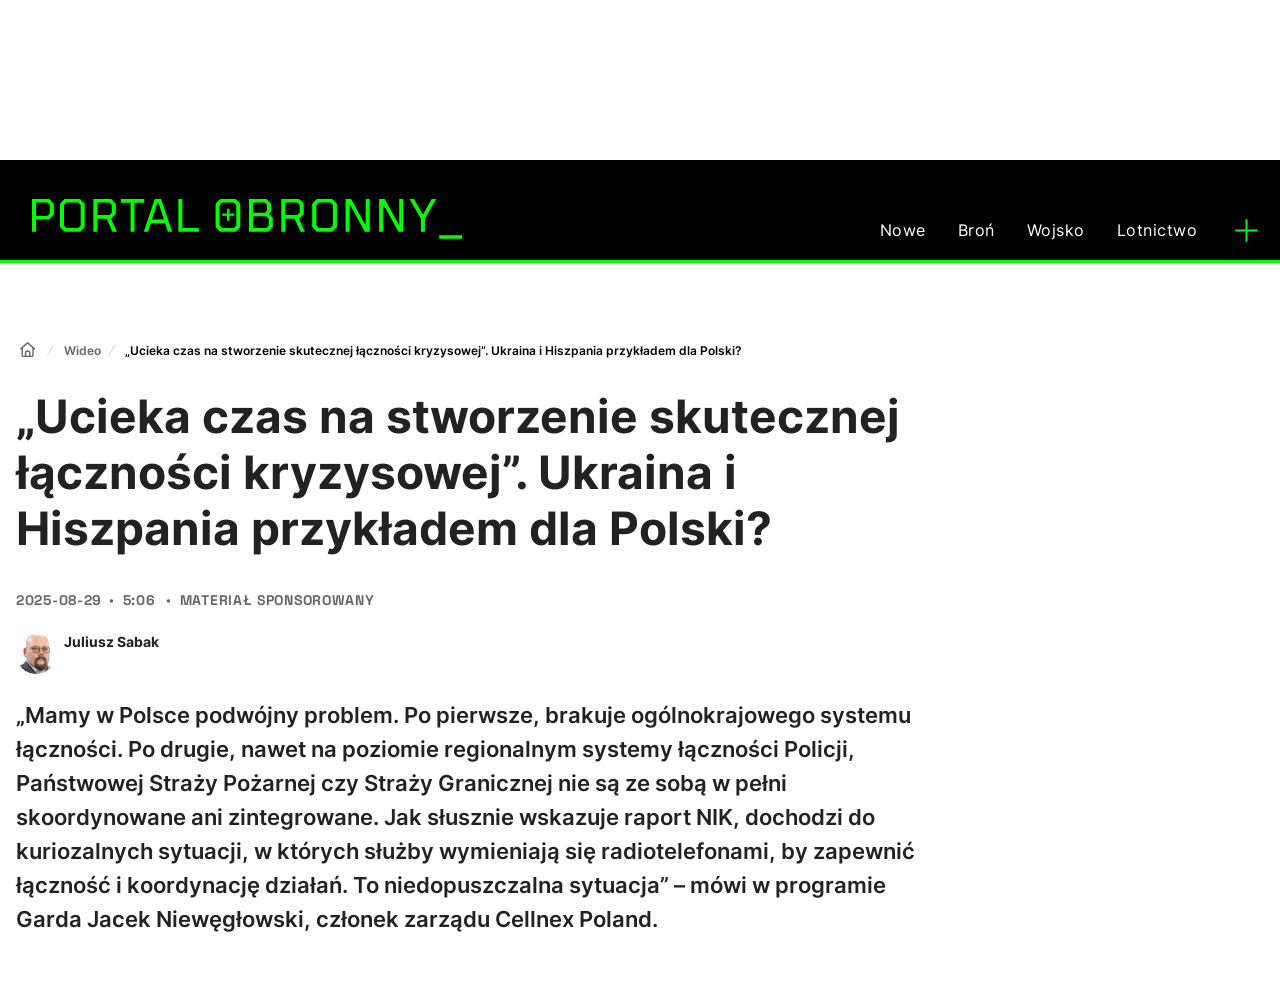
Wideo (82, 350)
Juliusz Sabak (111, 641)
